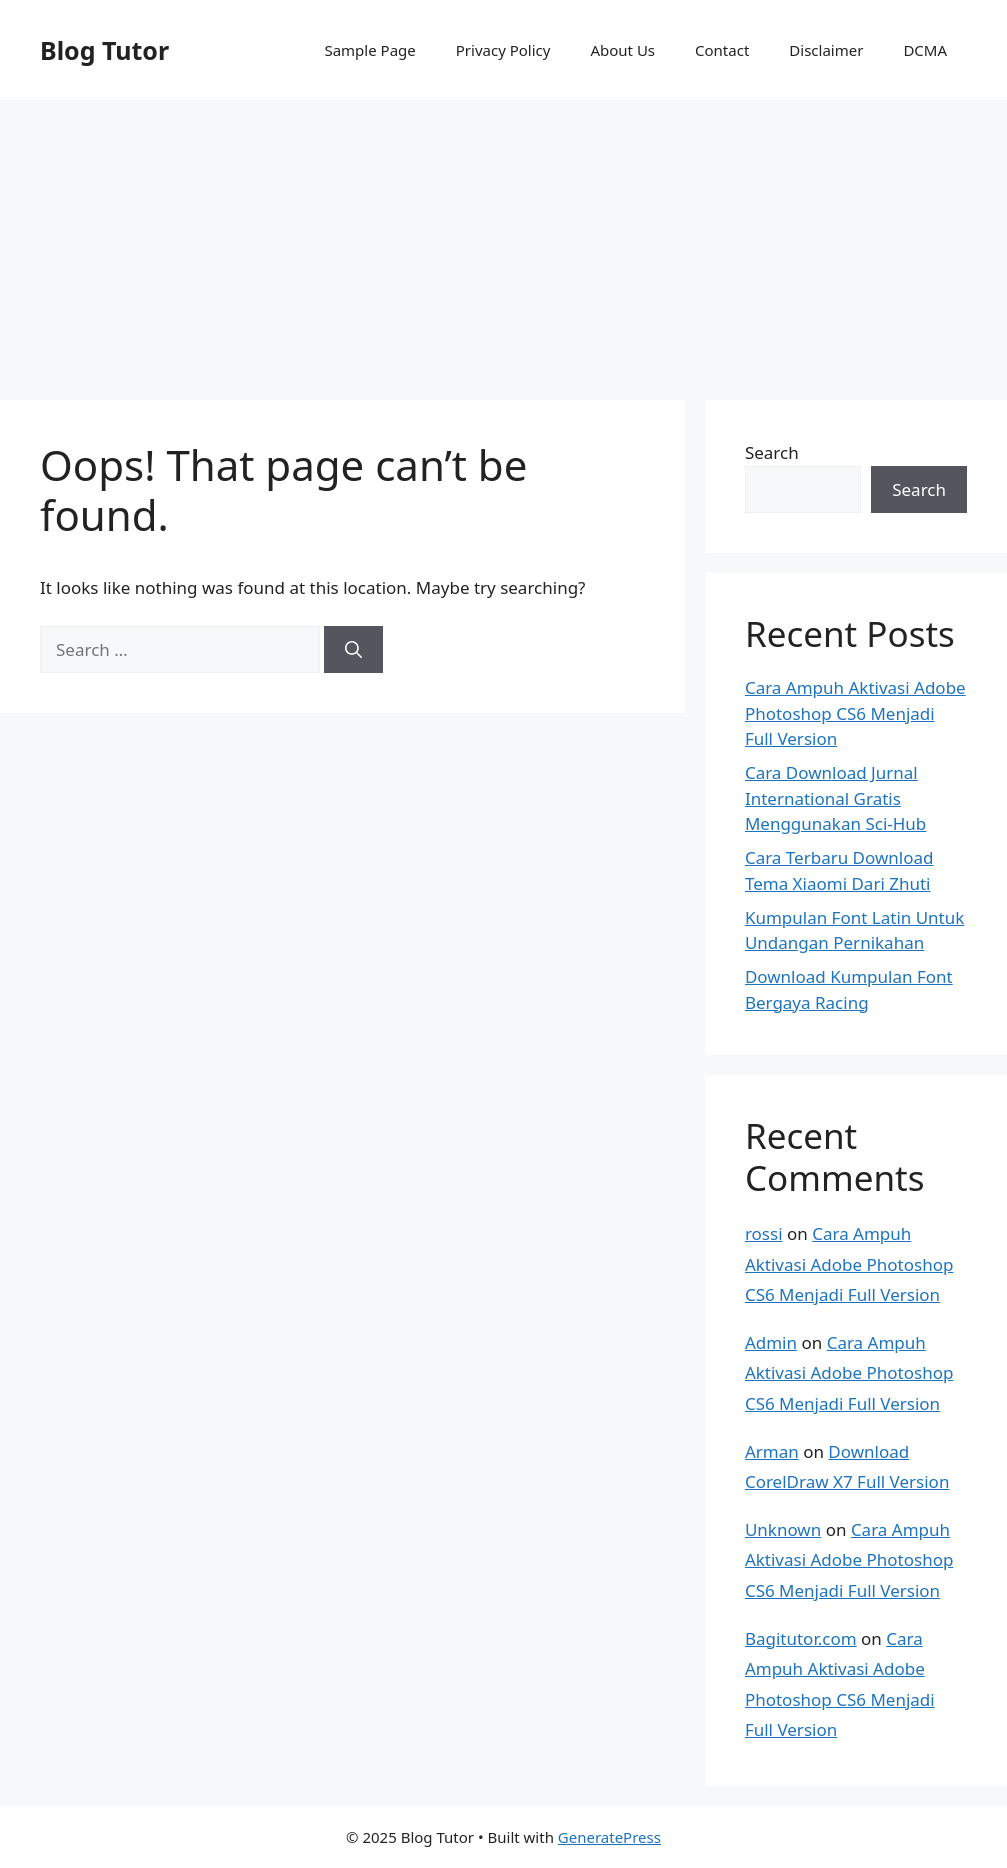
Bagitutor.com (801, 1638)
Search (772, 452)
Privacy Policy (503, 50)
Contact (722, 50)
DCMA (925, 50)
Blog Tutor (104, 50)
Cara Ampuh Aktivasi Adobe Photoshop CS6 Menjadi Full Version (855, 713)
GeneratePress (609, 1837)
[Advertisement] (503, 240)
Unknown (783, 1529)
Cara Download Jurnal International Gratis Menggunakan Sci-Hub (835, 798)
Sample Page (369, 50)
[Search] (353, 650)
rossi (764, 1233)
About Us (622, 50)
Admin (771, 1342)
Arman (772, 1451)
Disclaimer (826, 50)
